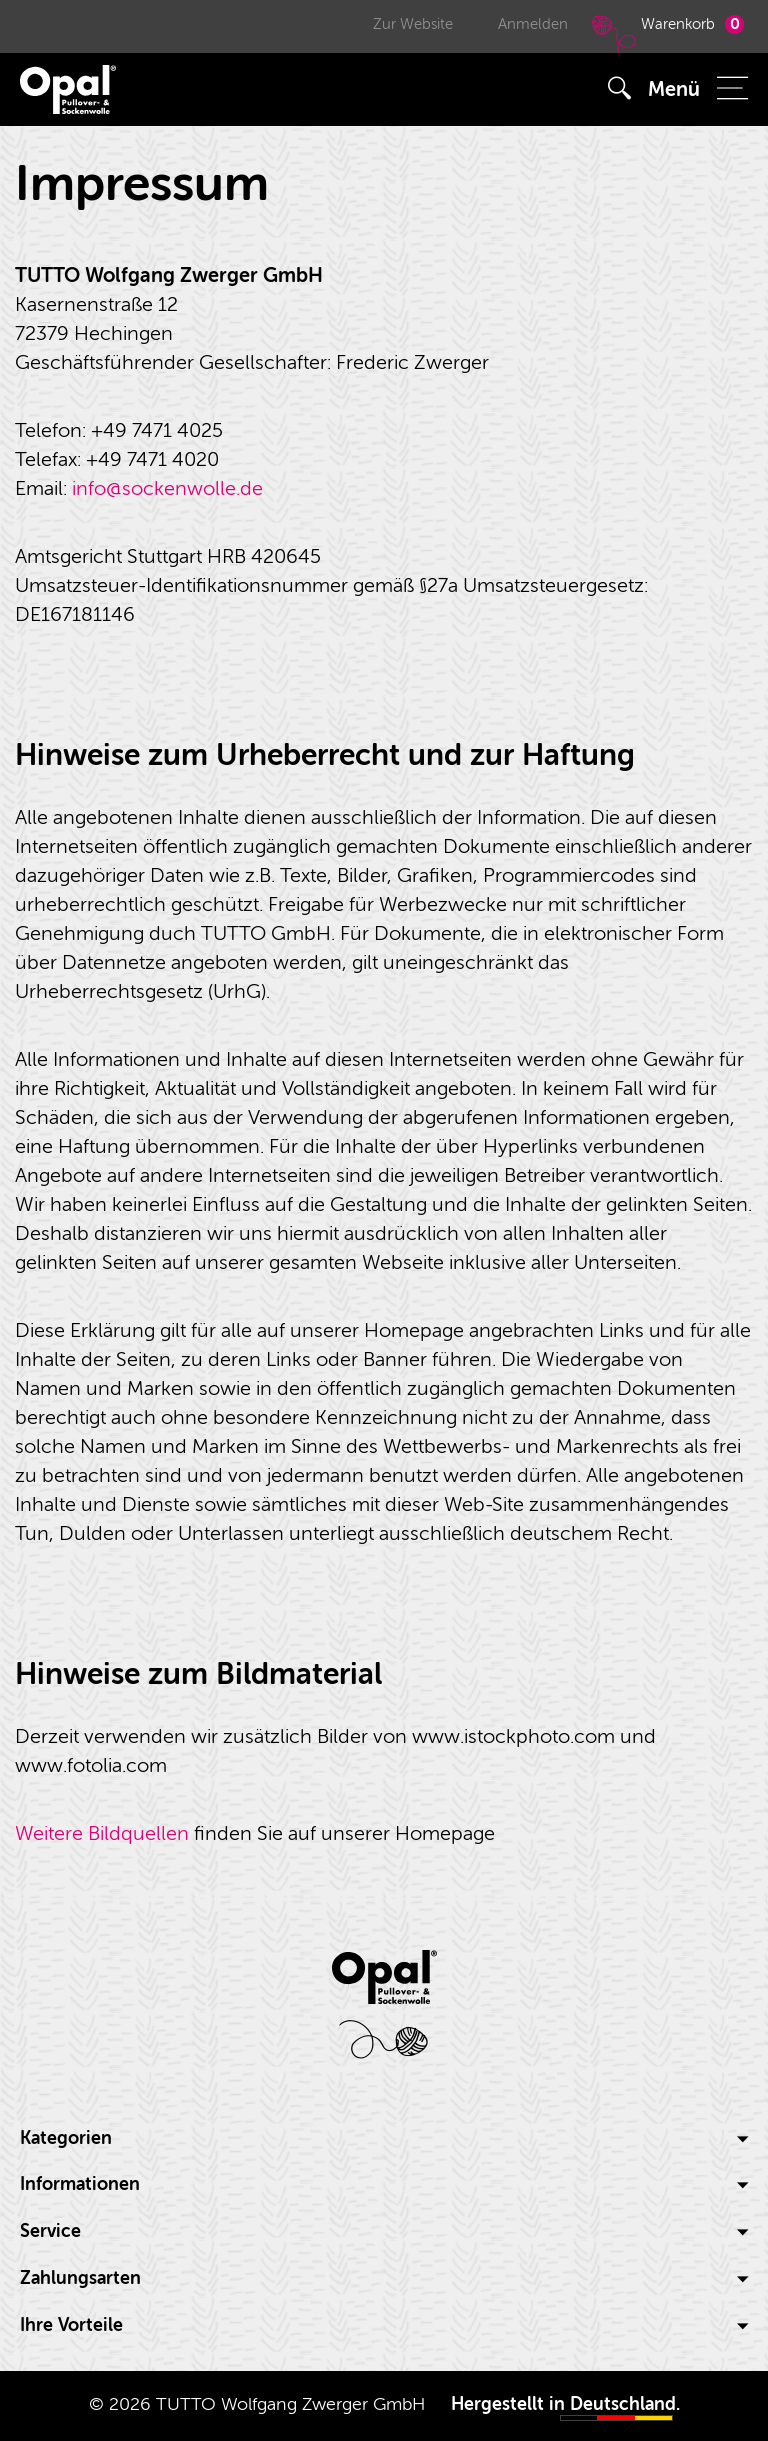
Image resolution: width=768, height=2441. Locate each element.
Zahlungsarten (384, 2278)
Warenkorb (665, 33)
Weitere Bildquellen (102, 1833)
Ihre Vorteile (384, 2325)
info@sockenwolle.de (167, 488)
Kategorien (384, 2138)
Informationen (384, 2184)
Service (384, 2231)
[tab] (384, 2139)
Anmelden (533, 24)
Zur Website (413, 24)
